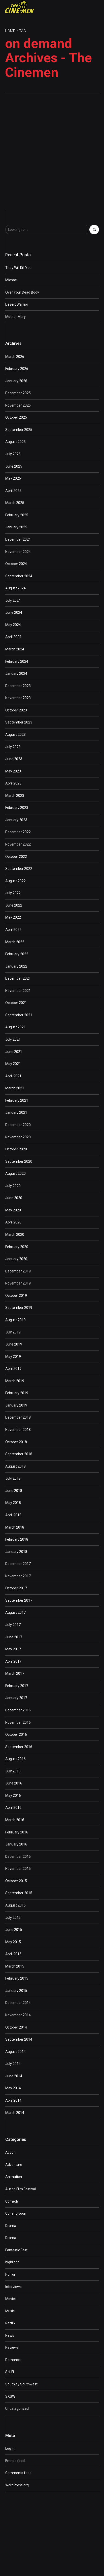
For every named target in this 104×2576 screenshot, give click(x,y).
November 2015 (18, 1869)
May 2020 (13, 1210)
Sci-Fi (9, 2372)
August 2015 (15, 1905)
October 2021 (16, 1003)
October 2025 (16, 417)
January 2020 (16, 1259)
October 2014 (16, 2027)
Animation (13, 2177)
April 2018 (13, 1515)
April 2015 (13, 1954)
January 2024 (16, 673)
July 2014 (13, 2064)
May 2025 (13, 478)
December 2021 (18, 978)
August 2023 (15, 735)
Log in (10, 2448)
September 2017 (18, 1600)
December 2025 (18, 393)
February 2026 (16, 369)
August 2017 (15, 1612)
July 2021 (13, 1039)
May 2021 (13, 1064)
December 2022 (18, 832)
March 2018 (14, 1527)
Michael (11, 280)
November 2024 (18, 552)
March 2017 (14, 1673)
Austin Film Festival (20, 2189)
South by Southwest (21, 2384)
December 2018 (18, 1417)
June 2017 (13, 1637)
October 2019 (16, 1296)
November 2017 (18, 1576)
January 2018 (16, 1552)
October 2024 (16, 564)
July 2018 (13, 1478)
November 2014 (18, 2015)
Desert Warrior (16, 304)
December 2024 (18, 539)
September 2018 (18, 1454)
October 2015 (16, 1881)
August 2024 (15, 588)
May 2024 (13, 625)
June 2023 (13, 759)
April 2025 (13, 491)
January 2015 (16, 1991)
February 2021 (16, 1100)
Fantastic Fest (16, 2250)
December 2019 (18, 1271)
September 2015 (18, 1893)
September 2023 (18, 722)
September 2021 (18, 1015)
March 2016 (14, 1820)
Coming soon (15, 2213)
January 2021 (16, 1112)
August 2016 (15, 1759)
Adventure (13, 2165)
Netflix (10, 2323)
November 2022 (18, 844)
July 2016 (13, 1771)
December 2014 (18, 2003)
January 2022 (16, 966)
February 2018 (16, 1539)
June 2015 (13, 1930)
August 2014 (15, 2052)
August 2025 (15, 442)
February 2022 (16, 954)
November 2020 (18, 1137)
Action (10, 2152)
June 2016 (13, 1783)
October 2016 (16, 1734)
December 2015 (18, 1857)
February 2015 (16, 1978)
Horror (10, 2274)
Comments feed (18, 2473)
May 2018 (13, 1503)
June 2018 (13, 1491)
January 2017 (16, 1698)
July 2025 (13, 454)
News (9, 2335)
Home (10, 31)
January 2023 (16, 820)
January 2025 (16, 527)
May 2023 (13, 771)
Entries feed (15, 2461)
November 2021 (18, 991)
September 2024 (18, 576)
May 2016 (13, 1796)
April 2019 (13, 1369)
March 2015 (14, 1966)
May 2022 (13, 917)
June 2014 (13, 2076)
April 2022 (13, 930)
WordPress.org (17, 2485)
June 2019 (13, 1344)
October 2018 (16, 1442)
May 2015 (13, 1942)
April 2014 (13, 2100)
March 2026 (14, 357)
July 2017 (13, 1625)
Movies (11, 2299)
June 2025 (13, 466)
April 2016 (13, 1808)
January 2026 (16, 381)
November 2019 (18, 1283)
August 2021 (15, 1027)
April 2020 (13, 1222)
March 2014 (14, 2113)
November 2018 (18, 1430)
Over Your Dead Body (22, 292)
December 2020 (18, 1125)
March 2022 (14, 942)
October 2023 (16, 710)
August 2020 (15, 1173)
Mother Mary (15, 317)
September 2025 (18, 430)
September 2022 (18, 869)
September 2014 (18, 2039)
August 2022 (15, 881)
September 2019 (18, 1308)
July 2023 (13, 747)
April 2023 (13, 783)
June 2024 (13, 612)
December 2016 (18, 1710)
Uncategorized (17, 2408)
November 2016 (18, 1722)
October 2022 (16, 857)
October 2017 (16, 1588)
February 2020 (16, 1247)
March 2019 (14, 1381)
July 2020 (13, 1186)
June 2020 (13, 1198)
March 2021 (14, 1088)
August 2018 (15, 1466)
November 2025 (18, 405)
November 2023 (18, 698)
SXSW (10, 2396)
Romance (13, 2360)
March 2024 (14, 649)
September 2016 (18, 1747)
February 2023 (16, 808)
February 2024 (16, 661)
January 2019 (16, 1405)
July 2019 (13, 1332)
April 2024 (13, 637)
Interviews (13, 2287)
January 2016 (16, 1844)
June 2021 (13, 1052)
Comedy (12, 2201)
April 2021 (13, 1076)
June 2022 (13, 905)
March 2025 (14, 503)
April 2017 (13, 1661)
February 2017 (16, 1686)
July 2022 (13, 893)
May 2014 (13, 2088)
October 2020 (16, 1149)
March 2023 (14, 796)
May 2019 (13, 1357)
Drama (10, 2226)
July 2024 (13, 600)
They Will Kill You (18, 268)
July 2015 (13, 1918)
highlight (12, 2262)
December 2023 (18, 686)
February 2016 (16, 1832)
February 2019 (16, 1393)
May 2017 (13, 1649)
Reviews (12, 2347)
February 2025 (16, 515)
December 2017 (18, 1564)
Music (10, 2311)
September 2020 (18, 1161)
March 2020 (14, 1235)
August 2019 (15, 1320)
